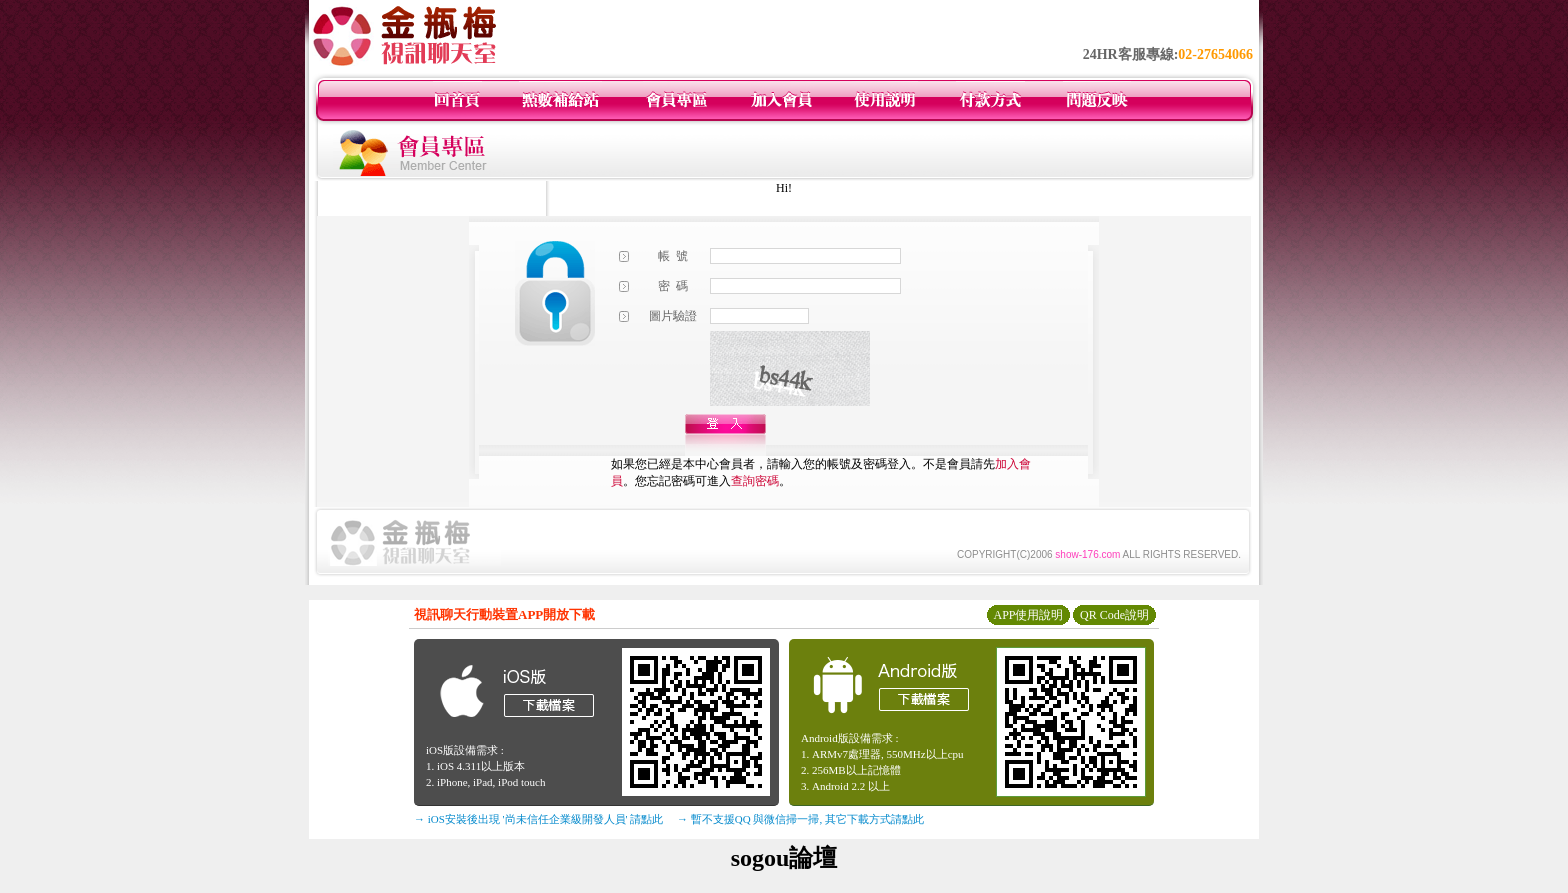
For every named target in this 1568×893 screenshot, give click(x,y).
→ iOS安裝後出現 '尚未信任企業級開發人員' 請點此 (538, 819)
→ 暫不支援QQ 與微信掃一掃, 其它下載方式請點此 (800, 819)
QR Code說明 (1114, 615)
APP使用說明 (1028, 615)
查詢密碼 (755, 481)
